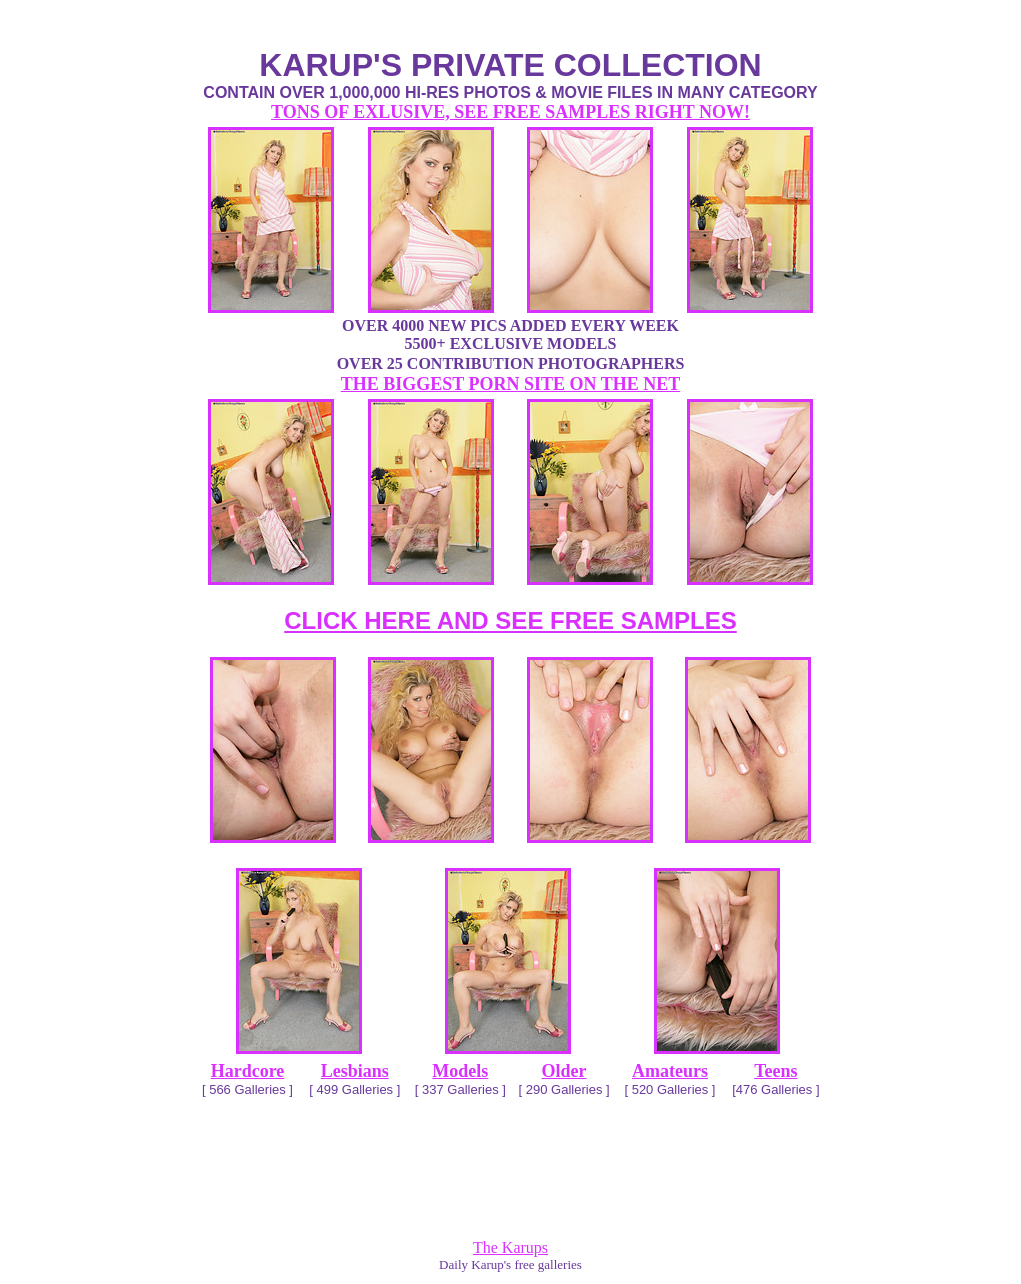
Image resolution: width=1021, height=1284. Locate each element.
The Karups (510, 1247)
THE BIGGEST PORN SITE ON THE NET (510, 384)
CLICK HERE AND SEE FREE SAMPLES (510, 620)
